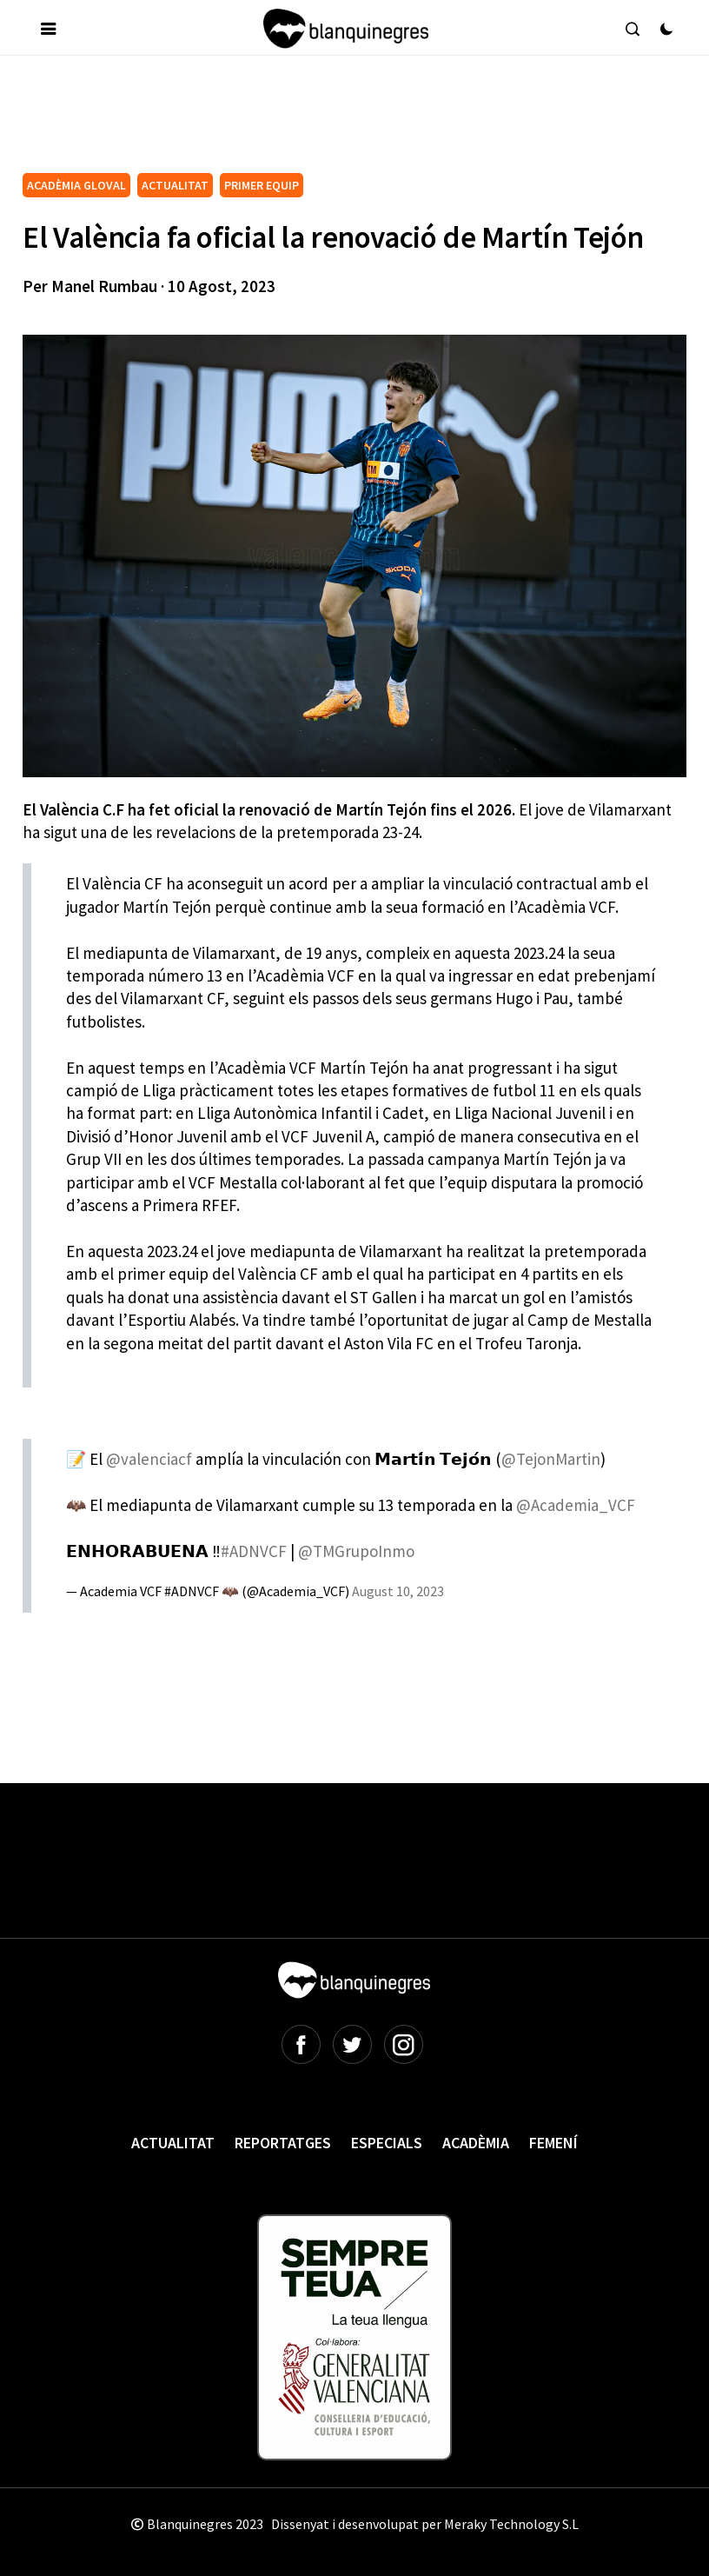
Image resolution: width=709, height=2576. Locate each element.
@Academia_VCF (575, 1504)
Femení (553, 2143)
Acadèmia (475, 2143)
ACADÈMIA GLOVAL (76, 185)
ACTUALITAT (175, 185)
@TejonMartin (550, 1458)
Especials (386, 2143)
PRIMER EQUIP (261, 185)
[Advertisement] (339, 121)
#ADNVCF (254, 1551)
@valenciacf (149, 1458)
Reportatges (283, 2143)
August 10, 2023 (398, 1591)
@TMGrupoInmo (356, 1551)
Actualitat (173, 2143)
